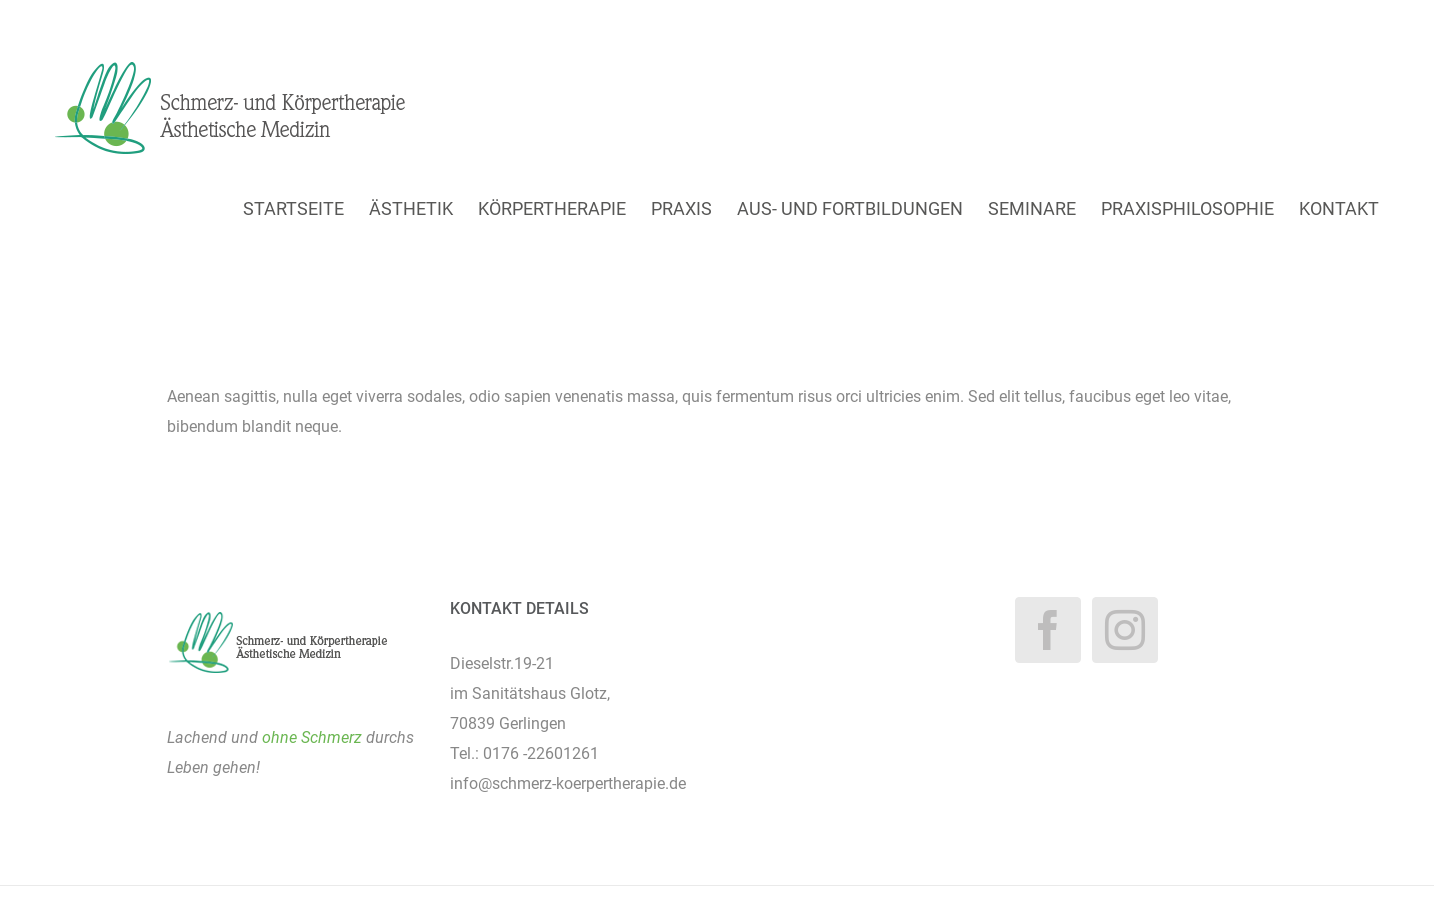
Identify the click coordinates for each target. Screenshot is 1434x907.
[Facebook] (1048, 630)
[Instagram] (1125, 630)
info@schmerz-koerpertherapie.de (568, 783)
